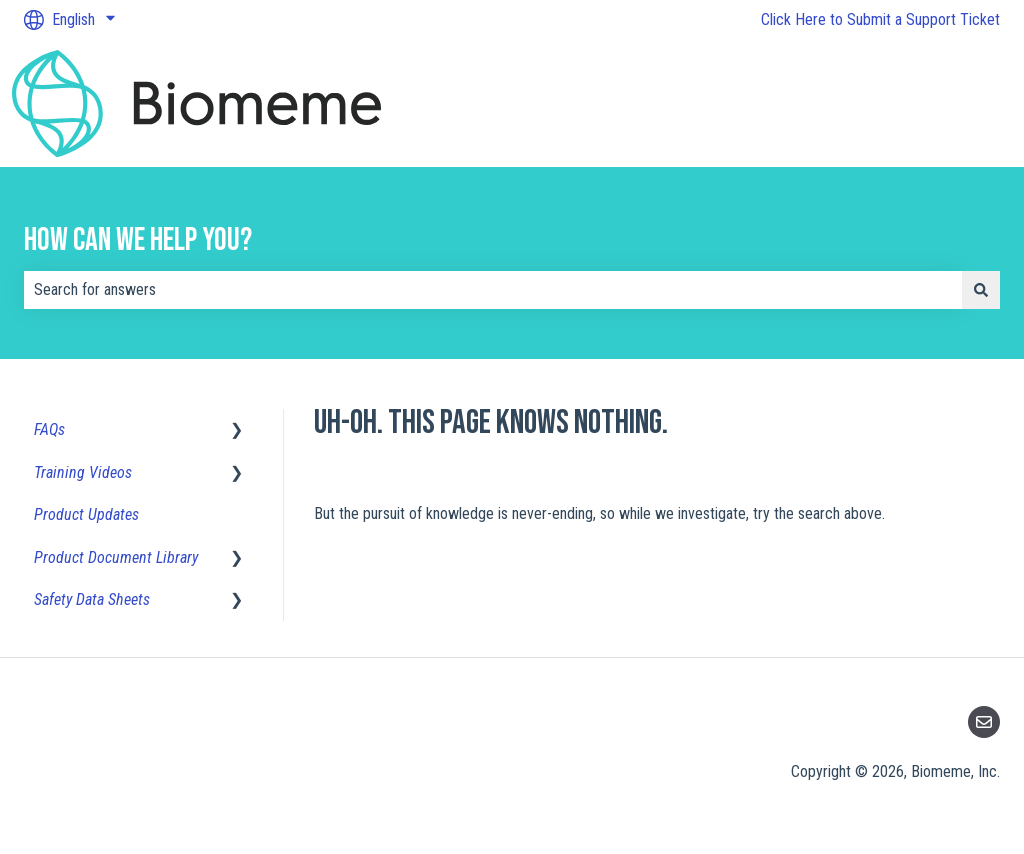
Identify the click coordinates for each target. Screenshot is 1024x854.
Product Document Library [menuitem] (116, 557)
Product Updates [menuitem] (86, 514)
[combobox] (493, 290)
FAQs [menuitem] (49, 429)
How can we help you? (138, 240)
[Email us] (984, 722)
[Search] (981, 290)
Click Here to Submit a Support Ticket (880, 19)
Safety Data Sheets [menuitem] (92, 599)
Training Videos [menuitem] (83, 472)
